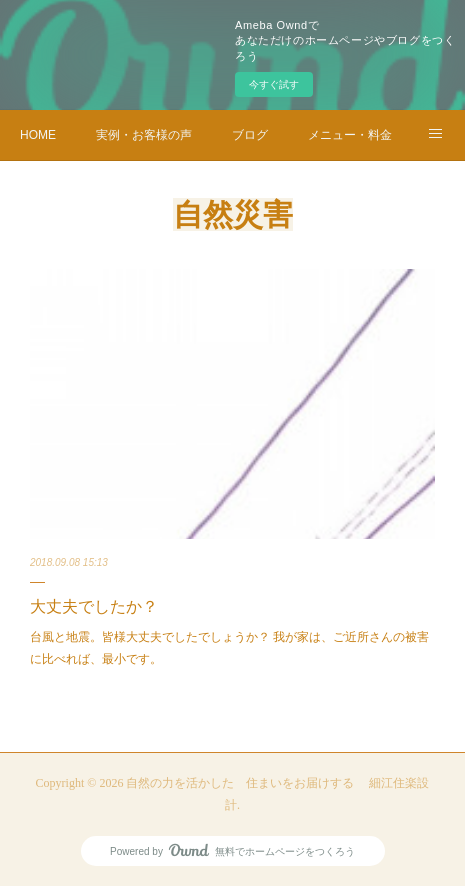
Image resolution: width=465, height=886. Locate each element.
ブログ (250, 135)
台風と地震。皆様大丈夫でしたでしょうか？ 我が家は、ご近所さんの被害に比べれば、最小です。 (229, 648)
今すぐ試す (274, 84)
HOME (38, 135)
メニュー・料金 (350, 135)
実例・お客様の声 (144, 135)
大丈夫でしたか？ (94, 606)
